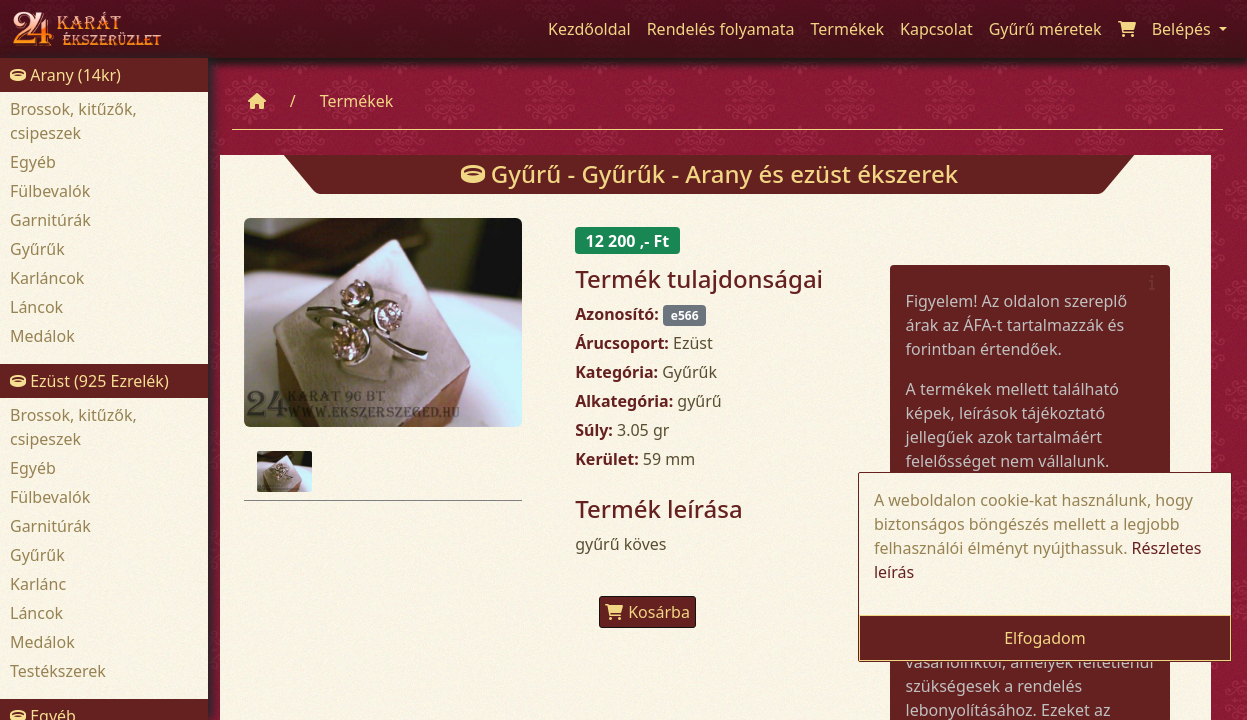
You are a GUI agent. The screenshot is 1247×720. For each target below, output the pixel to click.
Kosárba (647, 612)
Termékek (357, 101)
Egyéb (33, 162)
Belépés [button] (1183, 29)
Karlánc (38, 584)
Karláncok (47, 278)
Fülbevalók (50, 191)
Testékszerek (58, 671)
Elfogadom (1045, 638)
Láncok (36, 307)
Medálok (42, 336)
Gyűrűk (37, 249)
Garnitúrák (50, 220)
